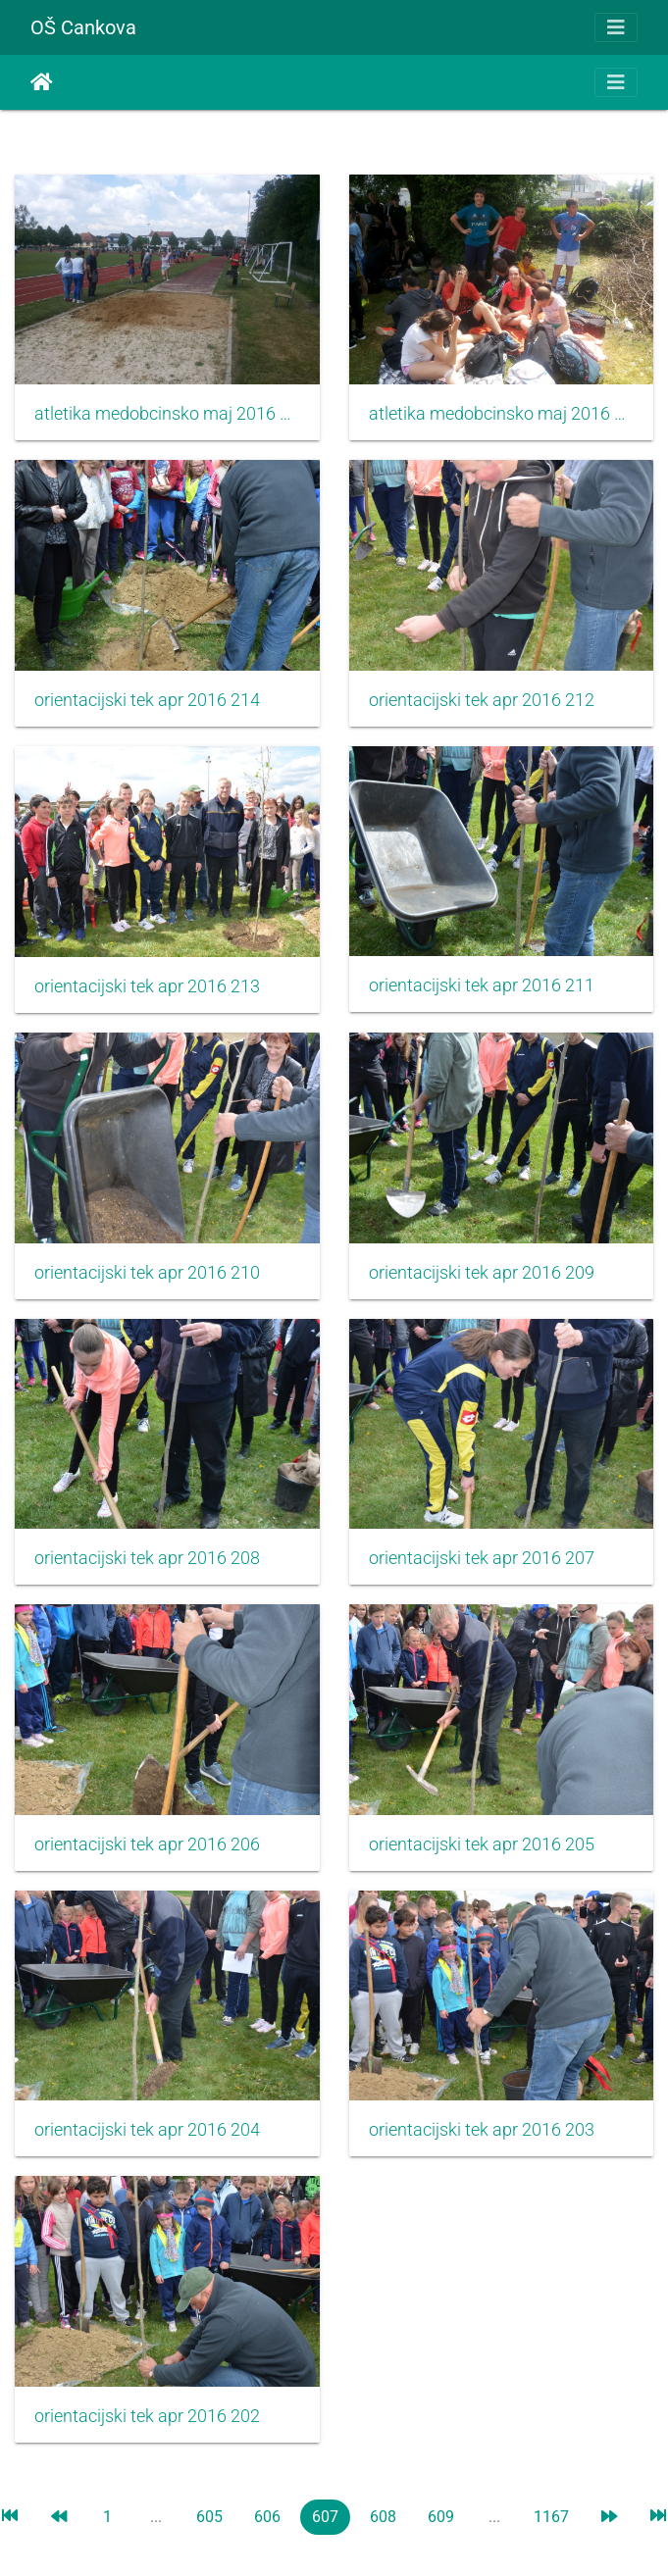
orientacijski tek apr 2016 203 (481, 2130)
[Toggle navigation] (616, 27)
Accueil (41, 82)
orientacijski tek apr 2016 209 (481, 1273)
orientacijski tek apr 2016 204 (147, 2130)
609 (441, 2516)
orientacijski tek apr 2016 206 (147, 1844)
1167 (551, 2516)
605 (209, 2516)
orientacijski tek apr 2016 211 (481, 985)
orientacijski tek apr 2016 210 (147, 1273)
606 (267, 2516)
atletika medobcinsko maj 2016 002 (167, 414)
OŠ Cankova (83, 27)
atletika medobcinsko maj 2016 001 (502, 414)
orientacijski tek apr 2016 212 (481, 700)
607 (325, 2516)
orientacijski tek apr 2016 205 (481, 1844)
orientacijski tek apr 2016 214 (147, 700)
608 (383, 2516)
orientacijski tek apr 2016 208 (147, 1558)
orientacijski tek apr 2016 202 (147, 2416)
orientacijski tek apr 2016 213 (147, 986)
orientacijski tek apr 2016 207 (481, 1558)
